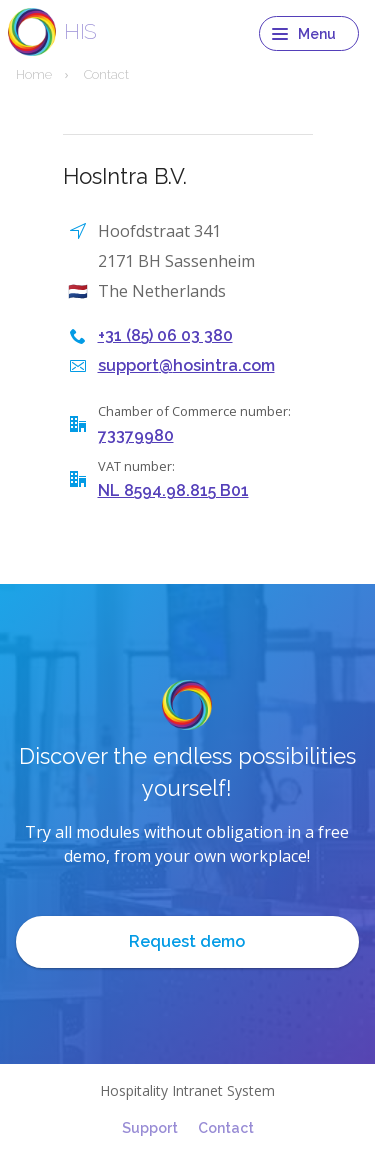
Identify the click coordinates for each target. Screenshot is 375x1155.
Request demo (187, 941)
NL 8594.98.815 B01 (173, 490)
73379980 (136, 435)
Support (150, 1128)
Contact (226, 1128)
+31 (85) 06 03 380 (165, 335)
